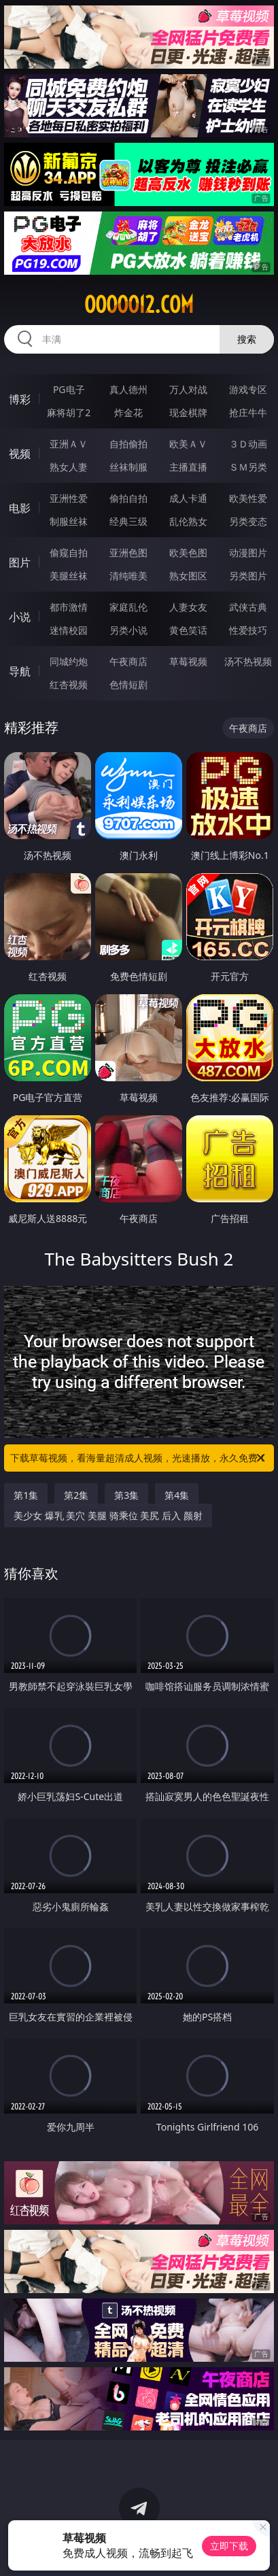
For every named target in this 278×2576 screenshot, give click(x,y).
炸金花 (128, 412)
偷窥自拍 (69, 552)
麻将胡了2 (68, 412)
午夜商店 (128, 661)
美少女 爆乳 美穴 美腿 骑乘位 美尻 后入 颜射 (108, 1515)
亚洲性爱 (69, 498)
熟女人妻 (69, 466)
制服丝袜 (69, 521)
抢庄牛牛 (248, 412)
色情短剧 (128, 684)
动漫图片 (248, 552)
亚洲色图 (128, 552)
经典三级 (128, 521)
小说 (20, 616)
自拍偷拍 (128, 443)
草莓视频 (188, 661)
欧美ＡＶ (188, 443)
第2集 (76, 1495)
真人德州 (128, 389)
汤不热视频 (248, 661)
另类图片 (248, 575)
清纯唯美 (128, 575)
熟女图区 (188, 575)
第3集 (126, 1495)
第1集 (26, 1495)
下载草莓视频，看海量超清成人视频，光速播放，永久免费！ (138, 1458)
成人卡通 (188, 498)
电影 (20, 508)
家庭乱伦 (128, 606)
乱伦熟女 (188, 521)
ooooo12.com (139, 304)
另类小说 (128, 630)
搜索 (246, 339)
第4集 (176, 1495)
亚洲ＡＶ (69, 443)
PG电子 (69, 389)
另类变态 (248, 521)
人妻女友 (188, 606)
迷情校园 (69, 630)
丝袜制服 (128, 466)
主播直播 (188, 466)
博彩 (20, 399)
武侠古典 (248, 606)
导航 (20, 671)
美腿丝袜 (69, 575)
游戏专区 (248, 389)
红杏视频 (69, 684)
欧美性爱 (248, 498)
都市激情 (69, 606)
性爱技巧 (248, 630)
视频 (20, 453)
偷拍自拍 (128, 498)
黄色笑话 (188, 630)
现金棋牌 (188, 412)
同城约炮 (69, 661)
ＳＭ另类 (248, 466)
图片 (20, 562)
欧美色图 (188, 552)
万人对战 (188, 389)
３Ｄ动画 (248, 443)
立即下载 (229, 2545)
